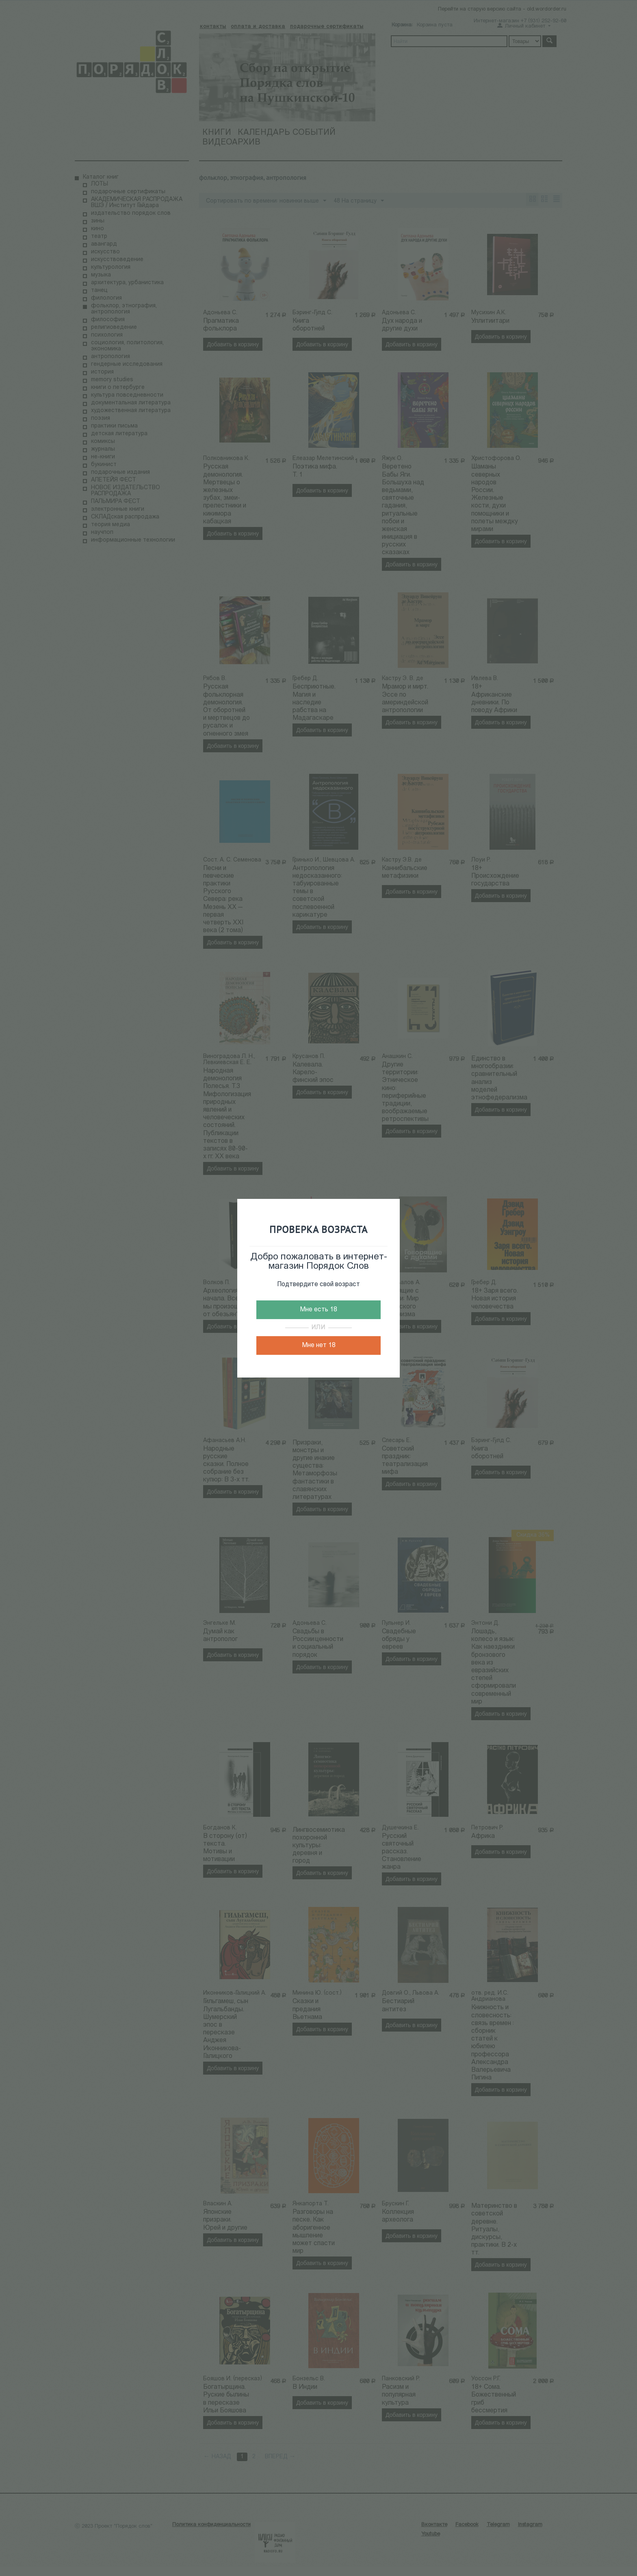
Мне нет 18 (319, 1345)
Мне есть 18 (318, 1309)
